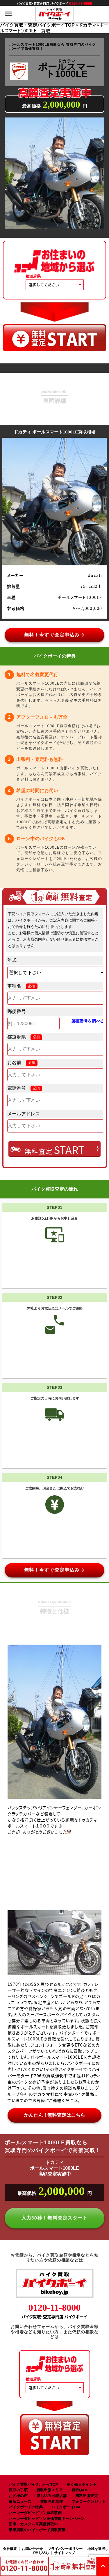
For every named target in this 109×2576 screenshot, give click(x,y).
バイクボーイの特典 (26, 2507)
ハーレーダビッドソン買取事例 (35, 2513)
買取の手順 (18, 2490)
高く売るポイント (82, 2484)
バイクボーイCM (65, 2507)
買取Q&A (79, 2490)
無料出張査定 (86, 2496)
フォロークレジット (89, 2501)
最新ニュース (20, 2501)
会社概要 (10, 2549)
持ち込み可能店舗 (51, 2496)
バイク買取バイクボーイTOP (33, 2484)
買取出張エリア (49, 2490)
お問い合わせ (32, 2549)
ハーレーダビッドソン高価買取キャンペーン (46, 2518)
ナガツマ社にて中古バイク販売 (63, 2094)
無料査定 (54, 1149)
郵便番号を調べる (88, 1021)
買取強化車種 (51, 2501)
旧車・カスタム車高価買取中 (33, 2524)
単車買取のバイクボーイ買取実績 (37, 2530)
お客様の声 (18, 2496)
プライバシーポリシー (65, 2549)
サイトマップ (64, 2553)
